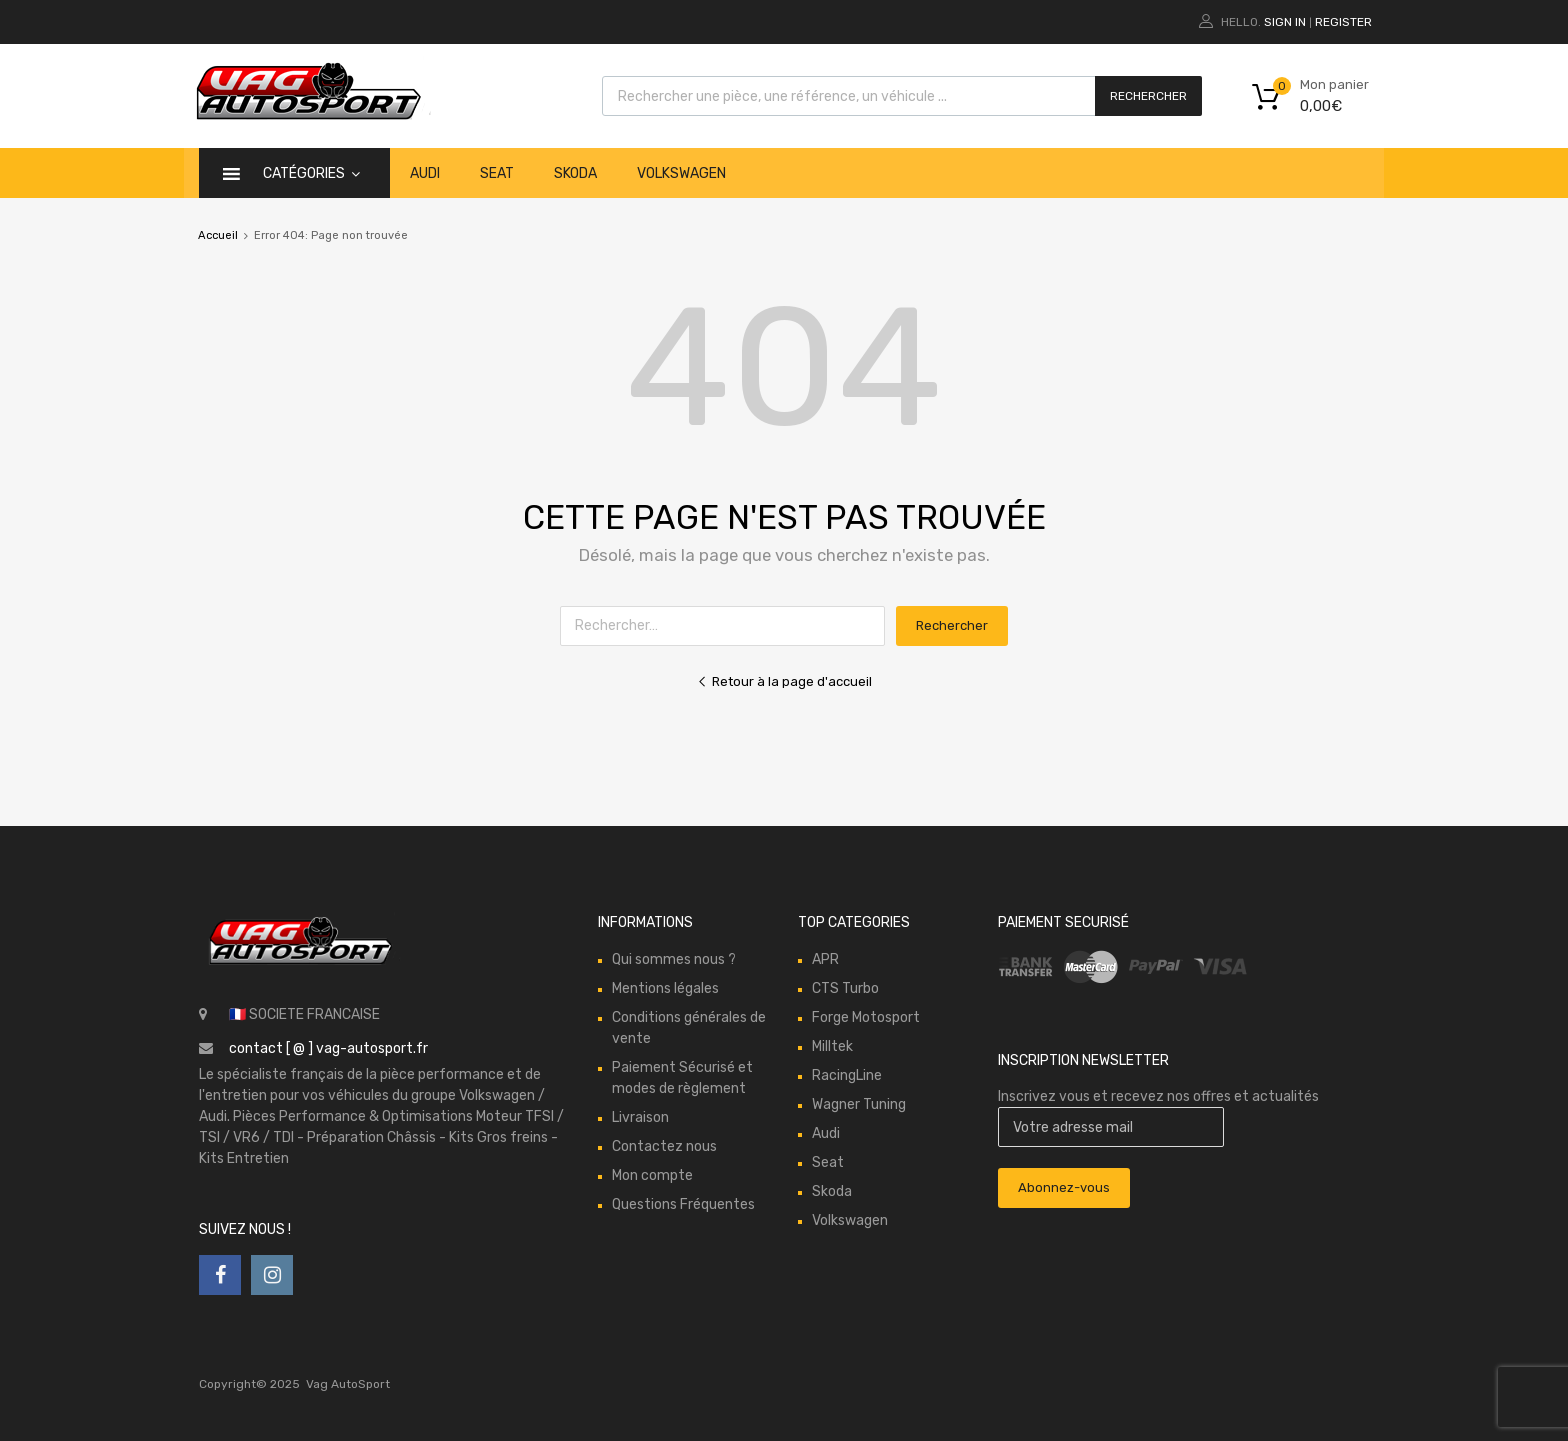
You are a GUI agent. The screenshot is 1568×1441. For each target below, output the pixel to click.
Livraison (640, 1117)
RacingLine (847, 1075)
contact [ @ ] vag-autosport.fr (328, 1048)
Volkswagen (681, 173)
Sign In (1285, 22)
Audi (425, 173)
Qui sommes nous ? (674, 959)
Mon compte (652, 1175)
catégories (311, 173)
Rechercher (1148, 96)
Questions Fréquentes (683, 1204)
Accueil (218, 235)
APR (825, 959)
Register (1343, 22)
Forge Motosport (866, 1017)
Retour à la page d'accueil (784, 681)
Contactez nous (664, 1146)
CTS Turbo (845, 988)
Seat (497, 173)
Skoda (575, 173)
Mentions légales (665, 988)
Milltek (832, 1046)
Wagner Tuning (859, 1104)
